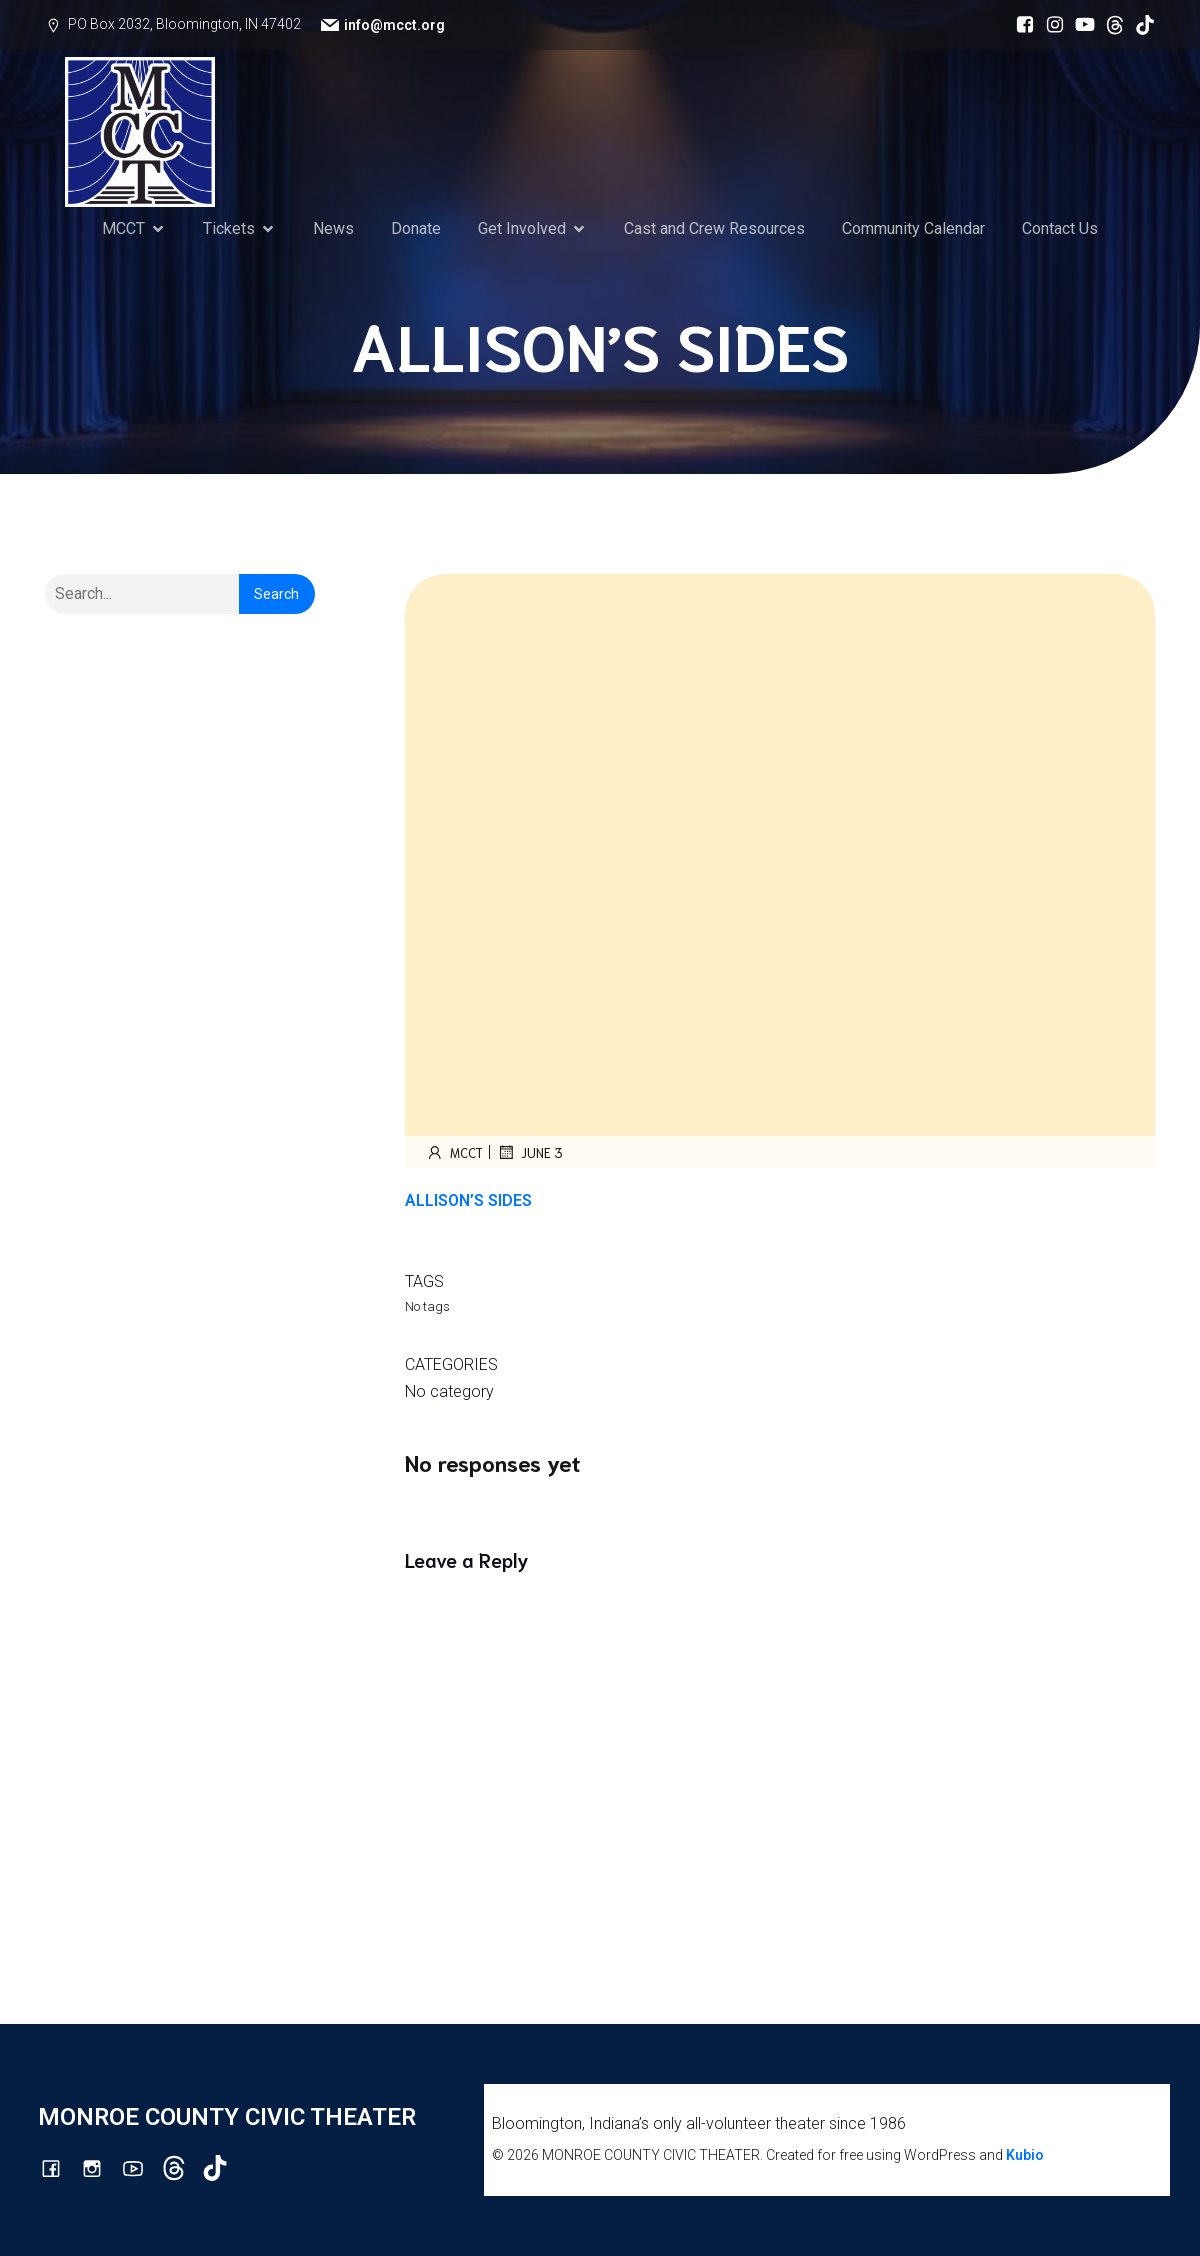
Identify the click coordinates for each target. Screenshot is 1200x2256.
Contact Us (1060, 228)
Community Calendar (913, 228)
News (333, 228)
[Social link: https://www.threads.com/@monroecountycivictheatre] (1110, 25)
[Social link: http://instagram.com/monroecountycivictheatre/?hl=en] (1050, 25)
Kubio (1025, 2155)
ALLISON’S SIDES (468, 1200)
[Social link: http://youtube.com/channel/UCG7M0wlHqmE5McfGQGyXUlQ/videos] (1080, 25)
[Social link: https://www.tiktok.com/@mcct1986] (1140, 25)
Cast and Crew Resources (714, 228)
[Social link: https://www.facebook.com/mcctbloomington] (1020, 25)
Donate (416, 228)
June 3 (529, 1152)
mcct (454, 1152)
